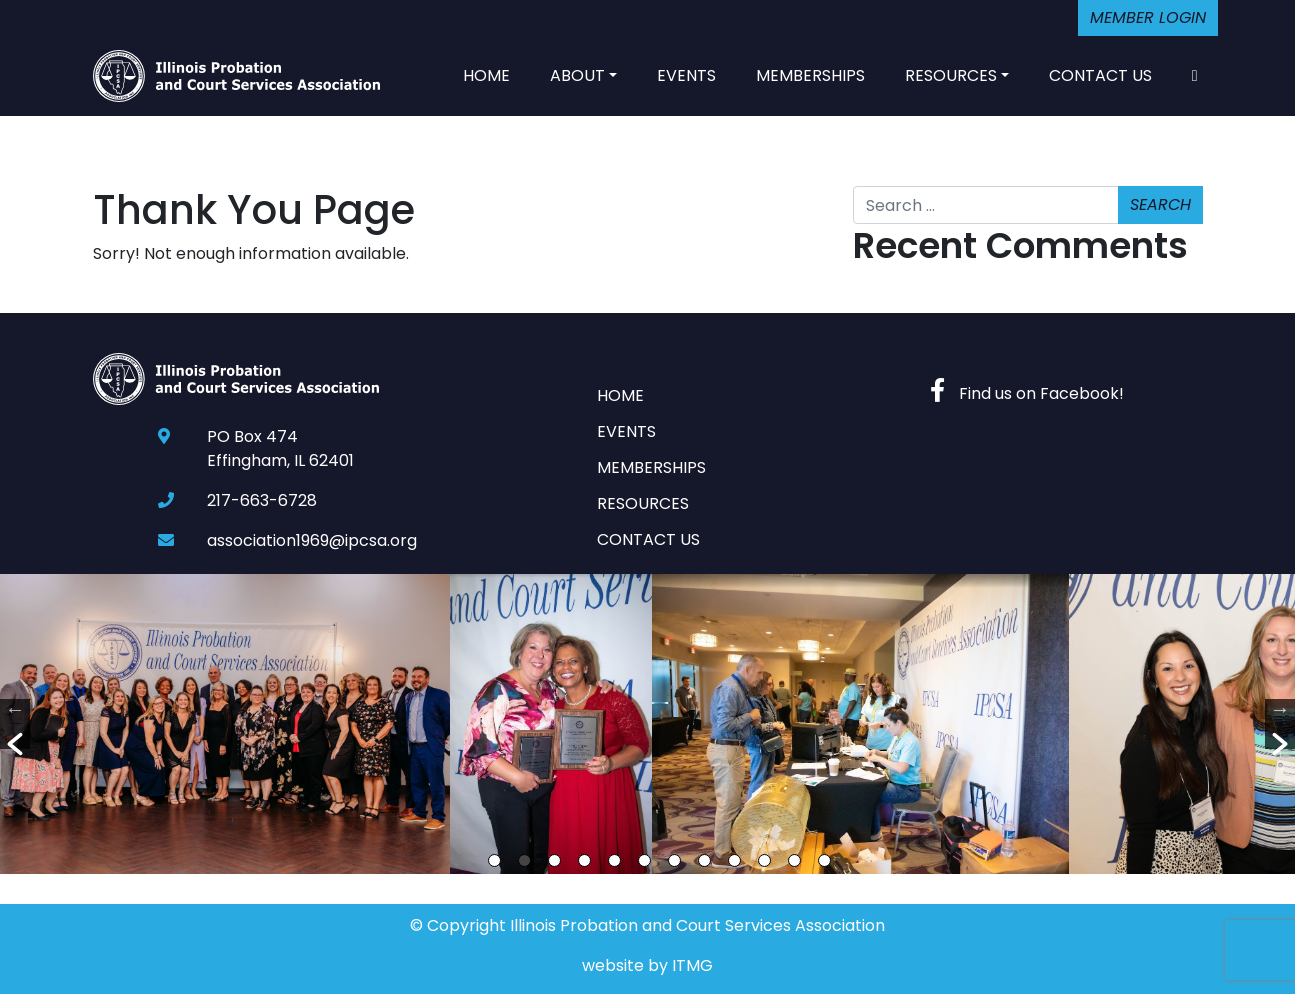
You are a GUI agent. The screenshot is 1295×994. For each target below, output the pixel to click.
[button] (15, 724)
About (577, 75)
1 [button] (494, 860)
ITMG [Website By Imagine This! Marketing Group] (692, 965)
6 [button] (644, 860)
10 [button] (764, 860)
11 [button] (794, 860)
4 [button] (584, 860)
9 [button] (734, 860)
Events (686, 75)
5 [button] (614, 860)
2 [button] (524, 860)
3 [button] (554, 860)
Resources (951, 75)
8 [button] (704, 860)
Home (486, 75)
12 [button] (824, 860)
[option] (225, 724)
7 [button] (674, 860)
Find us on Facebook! (1027, 393)
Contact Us (1100, 75)
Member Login (1148, 17)
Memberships (810, 75)
